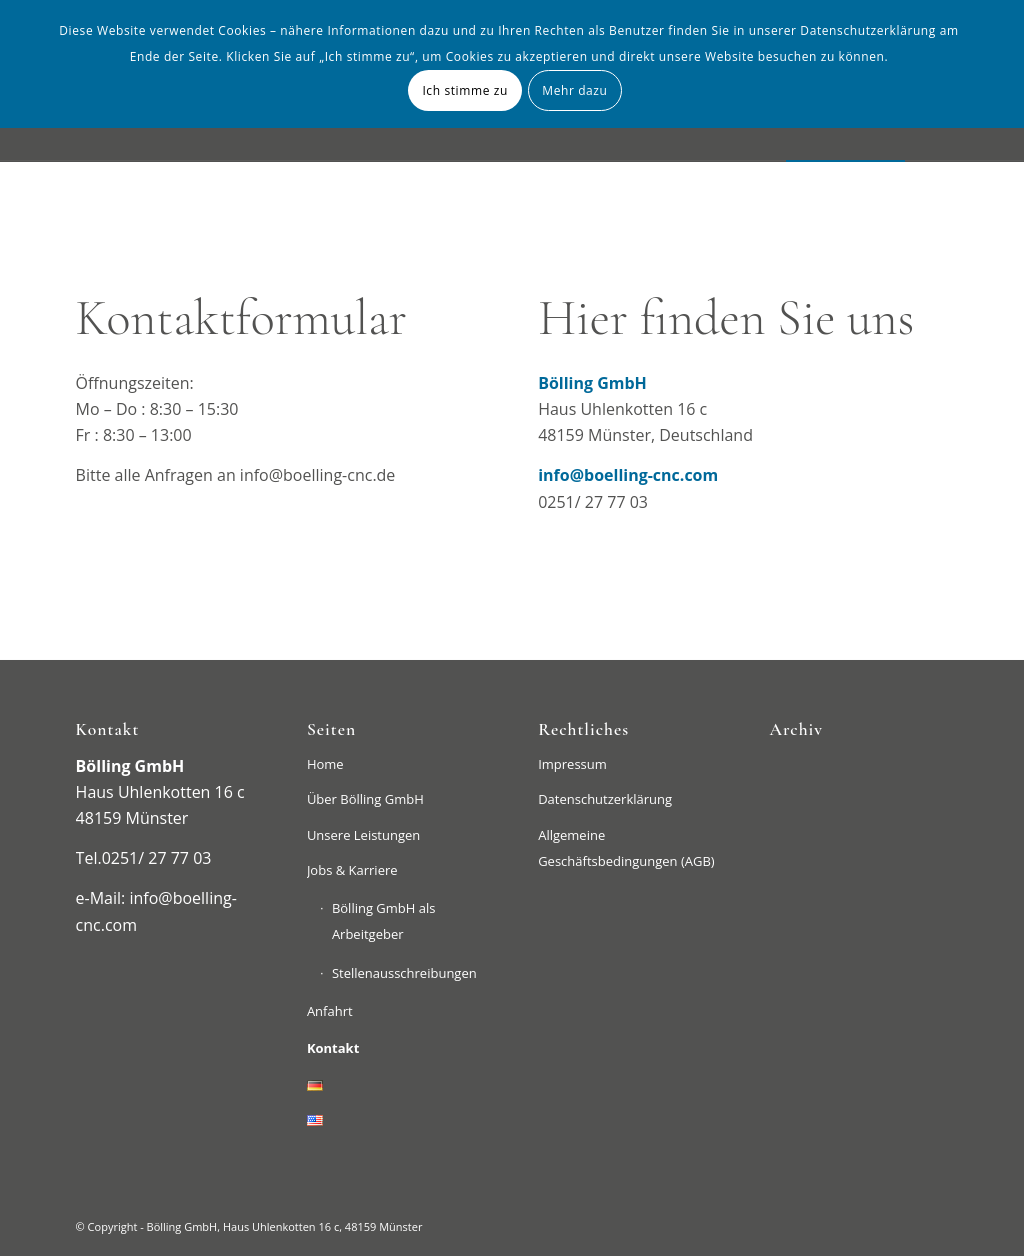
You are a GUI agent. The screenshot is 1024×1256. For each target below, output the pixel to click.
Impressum (572, 764)
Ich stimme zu (464, 90)
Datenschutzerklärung (605, 799)
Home (325, 764)
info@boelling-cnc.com (628, 475)
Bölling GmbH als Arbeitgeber (384, 921)
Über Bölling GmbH (365, 799)
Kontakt (333, 1048)
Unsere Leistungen (363, 835)
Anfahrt (330, 1011)
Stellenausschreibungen (404, 973)
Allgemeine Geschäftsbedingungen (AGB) (626, 848)
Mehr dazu (574, 90)
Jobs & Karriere (352, 870)
